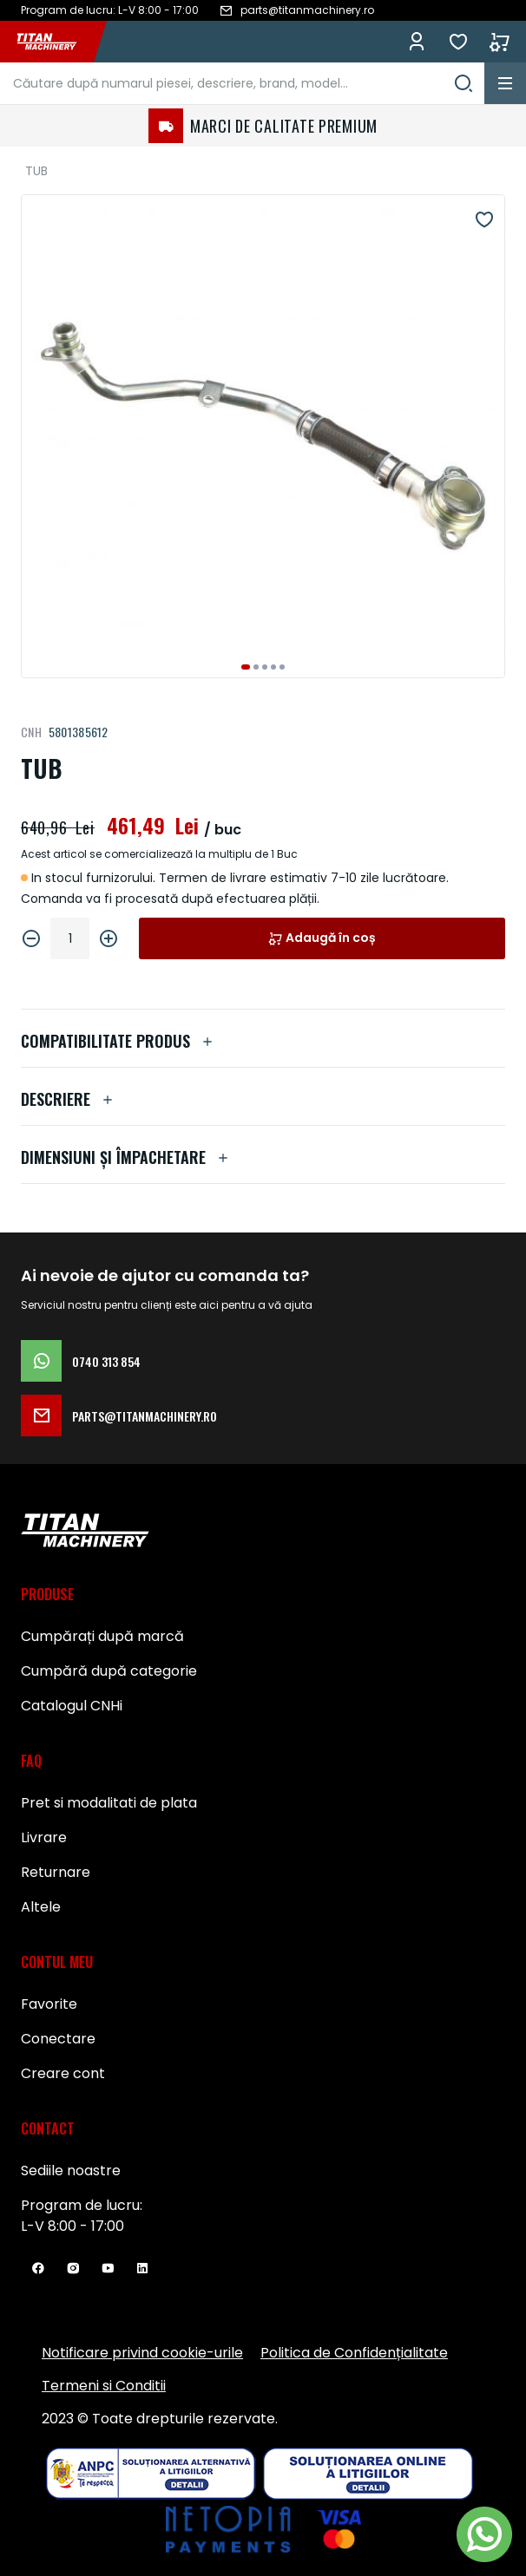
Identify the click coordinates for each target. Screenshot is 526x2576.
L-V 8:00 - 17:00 (72, 2226)
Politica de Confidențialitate (354, 2353)
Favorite (458, 41)
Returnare (55, 1872)
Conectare (58, 2039)
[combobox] (242, 83)
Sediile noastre (71, 2170)
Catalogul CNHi (71, 1706)
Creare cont (63, 2073)
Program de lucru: (81, 2205)
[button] (245, 667)
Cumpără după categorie (109, 1671)
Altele (41, 1907)
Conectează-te (416, 41)
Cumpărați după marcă (102, 1636)
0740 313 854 (81, 1361)
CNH (31, 731)
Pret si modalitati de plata (109, 1803)
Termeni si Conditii (104, 2386)
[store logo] (55, 41)
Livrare (44, 1837)
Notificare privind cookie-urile (142, 2353)
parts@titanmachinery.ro (119, 1415)
